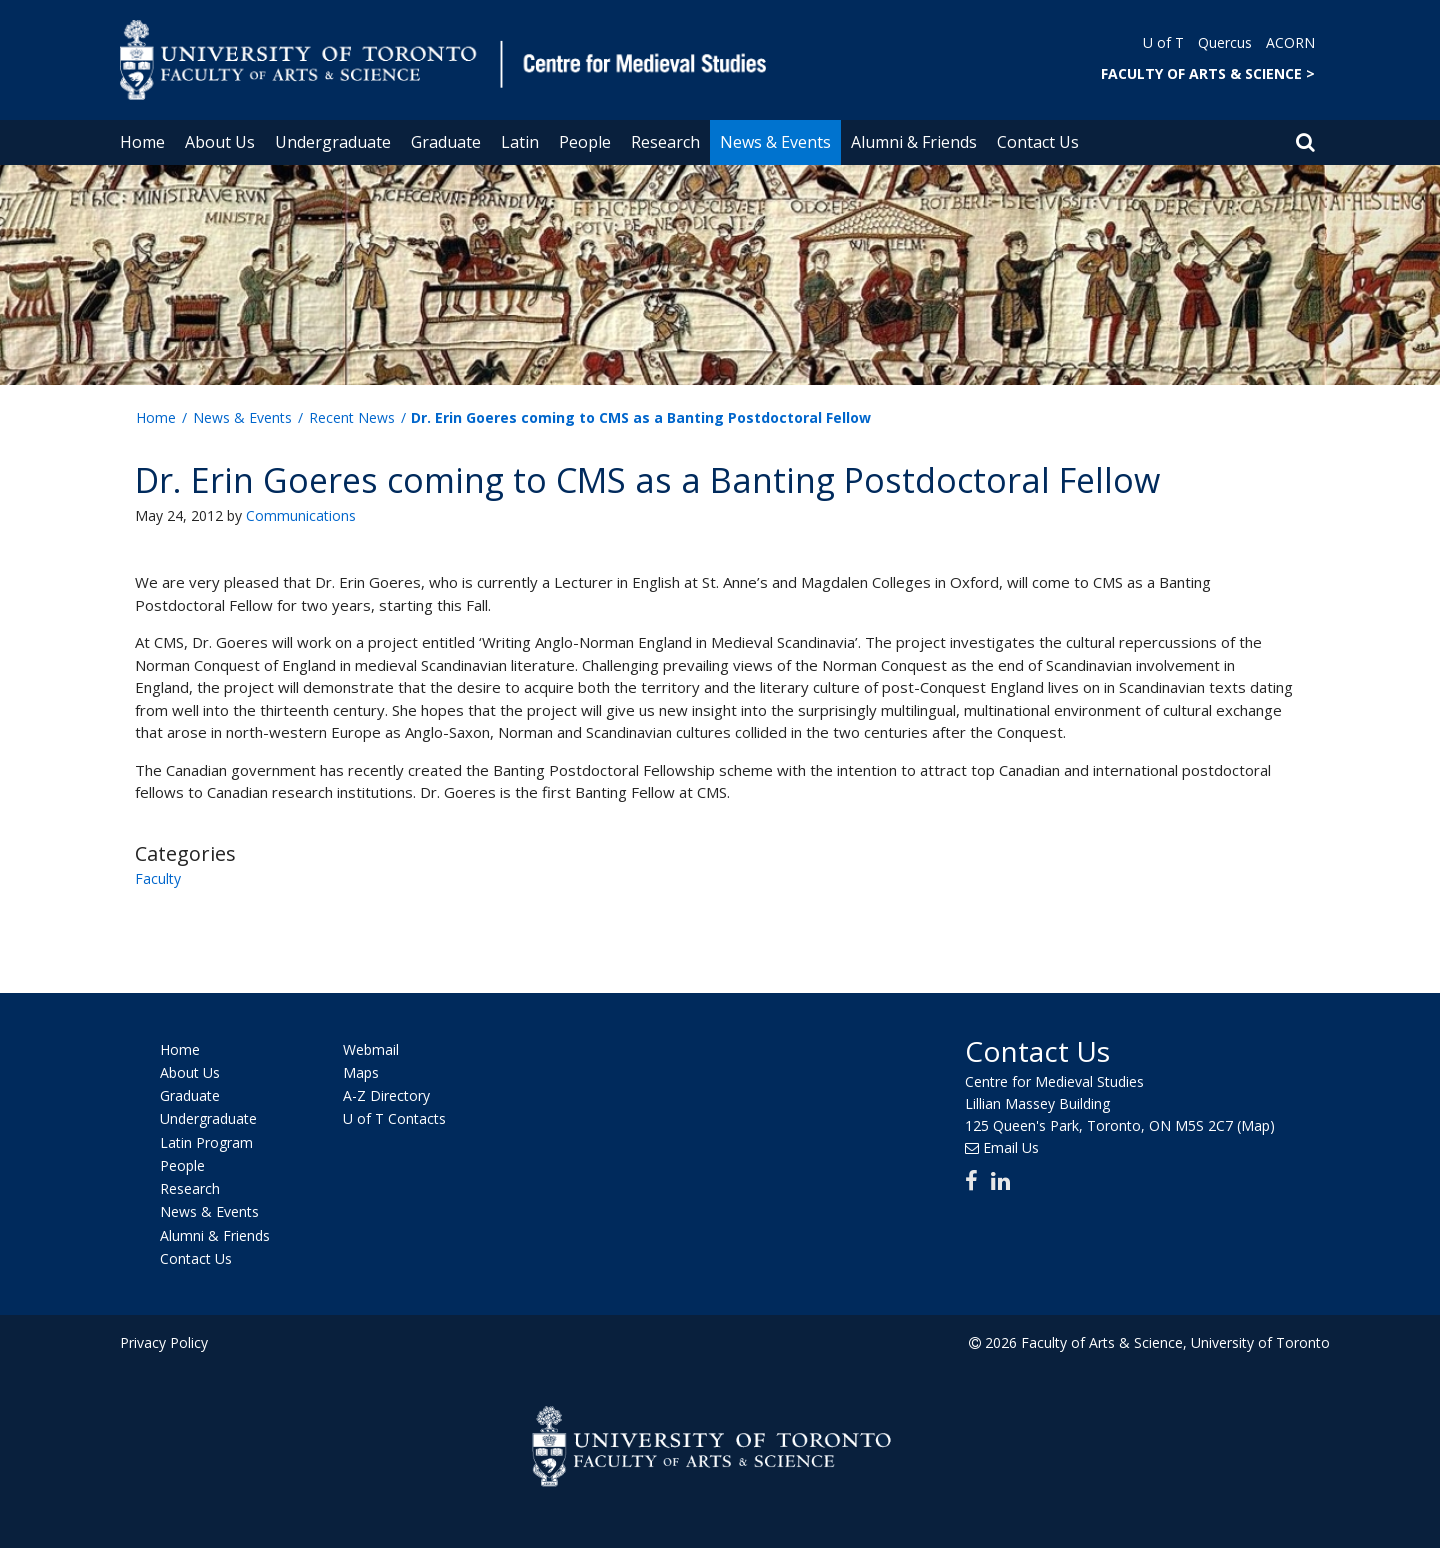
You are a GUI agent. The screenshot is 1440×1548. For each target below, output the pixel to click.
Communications (301, 515)
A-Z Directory (386, 1095)
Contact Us (1038, 142)
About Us (220, 142)
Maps (361, 1072)
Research (665, 142)
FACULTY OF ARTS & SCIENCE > (1208, 73)
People (585, 142)
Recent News (352, 417)
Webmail (371, 1049)
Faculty (158, 878)
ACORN (1290, 42)
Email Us (1011, 1147)
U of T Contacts (394, 1119)
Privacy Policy (164, 1342)
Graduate (446, 142)
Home (142, 142)
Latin (520, 142)
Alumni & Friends (914, 142)
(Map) (1256, 1125)
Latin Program (206, 1142)
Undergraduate (333, 142)
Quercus (1225, 42)
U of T (1163, 42)
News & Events (775, 142)
